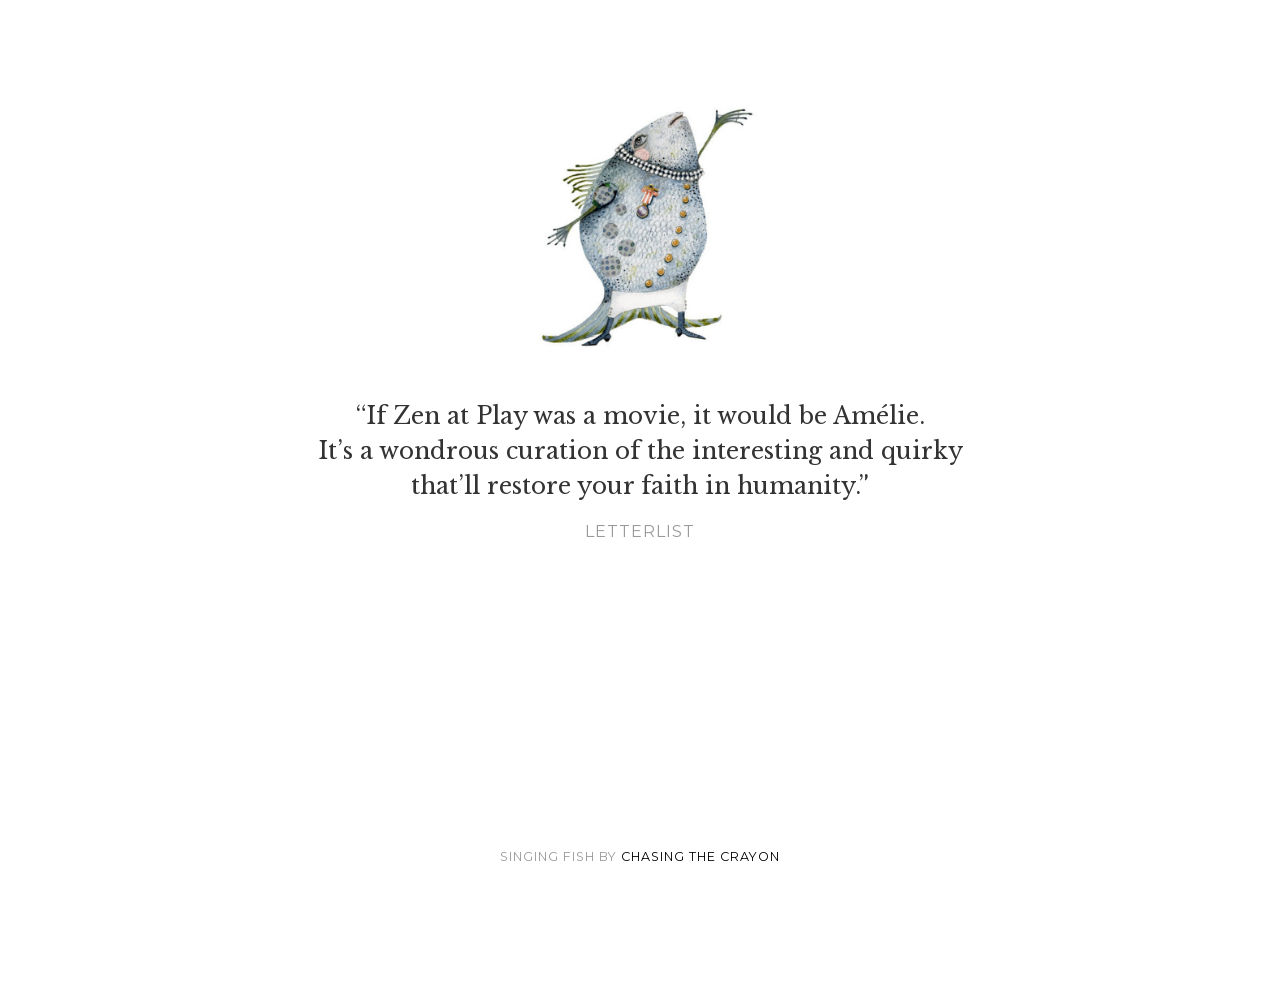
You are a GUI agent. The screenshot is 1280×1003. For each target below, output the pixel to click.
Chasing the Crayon (700, 856)
